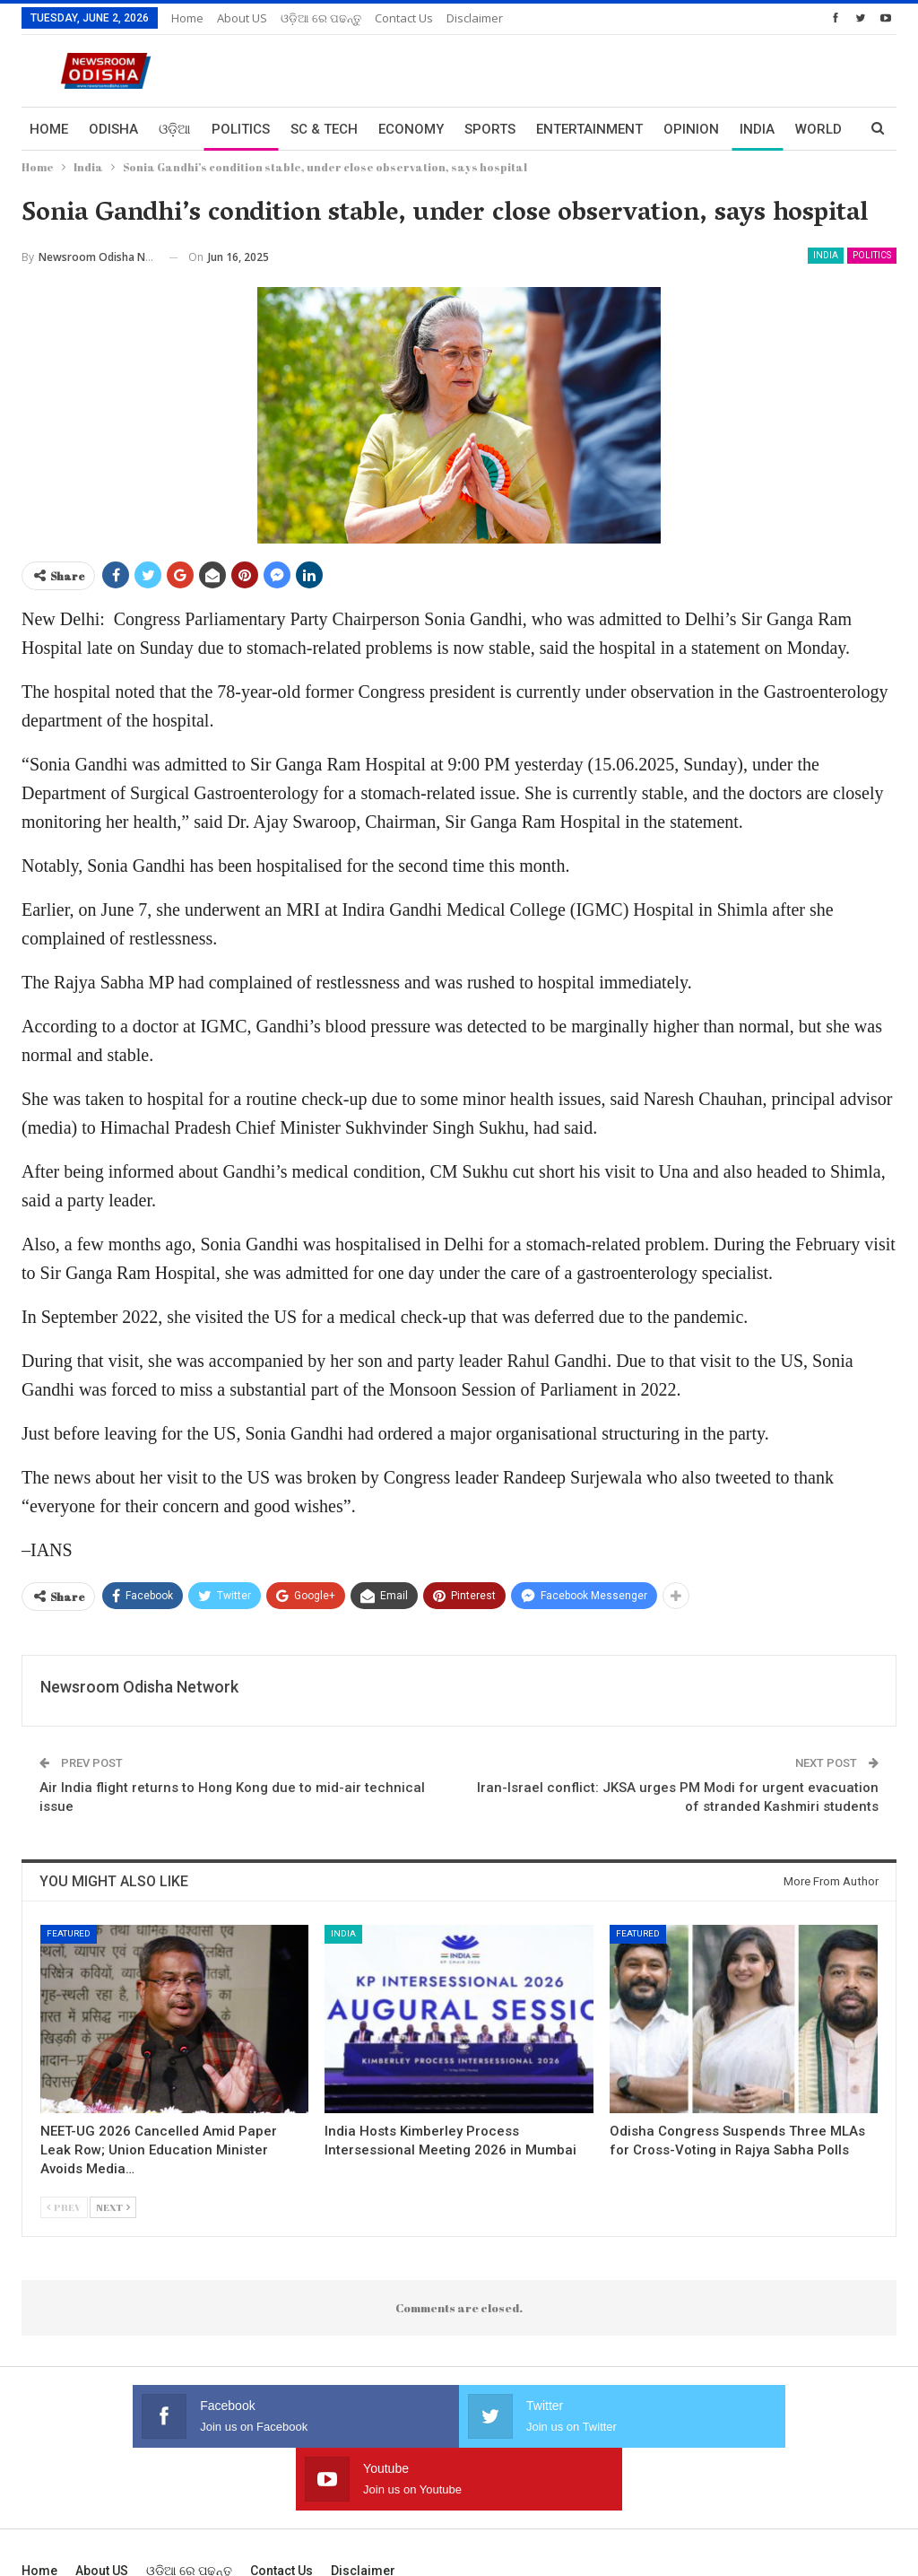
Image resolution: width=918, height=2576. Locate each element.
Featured (69, 1933)
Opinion (691, 129)
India (825, 255)
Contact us (404, 18)
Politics (241, 129)
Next (113, 2207)
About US (242, 18)
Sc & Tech (324, 129)
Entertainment (589, 129)
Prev (64, 2207)
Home (187, 18)
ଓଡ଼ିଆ (175, 129)
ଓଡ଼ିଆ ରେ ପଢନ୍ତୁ (321, 18)
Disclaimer (474, 18)
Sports (489, 129)
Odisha (113, 129)
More (758, 129)
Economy (411, 129)
